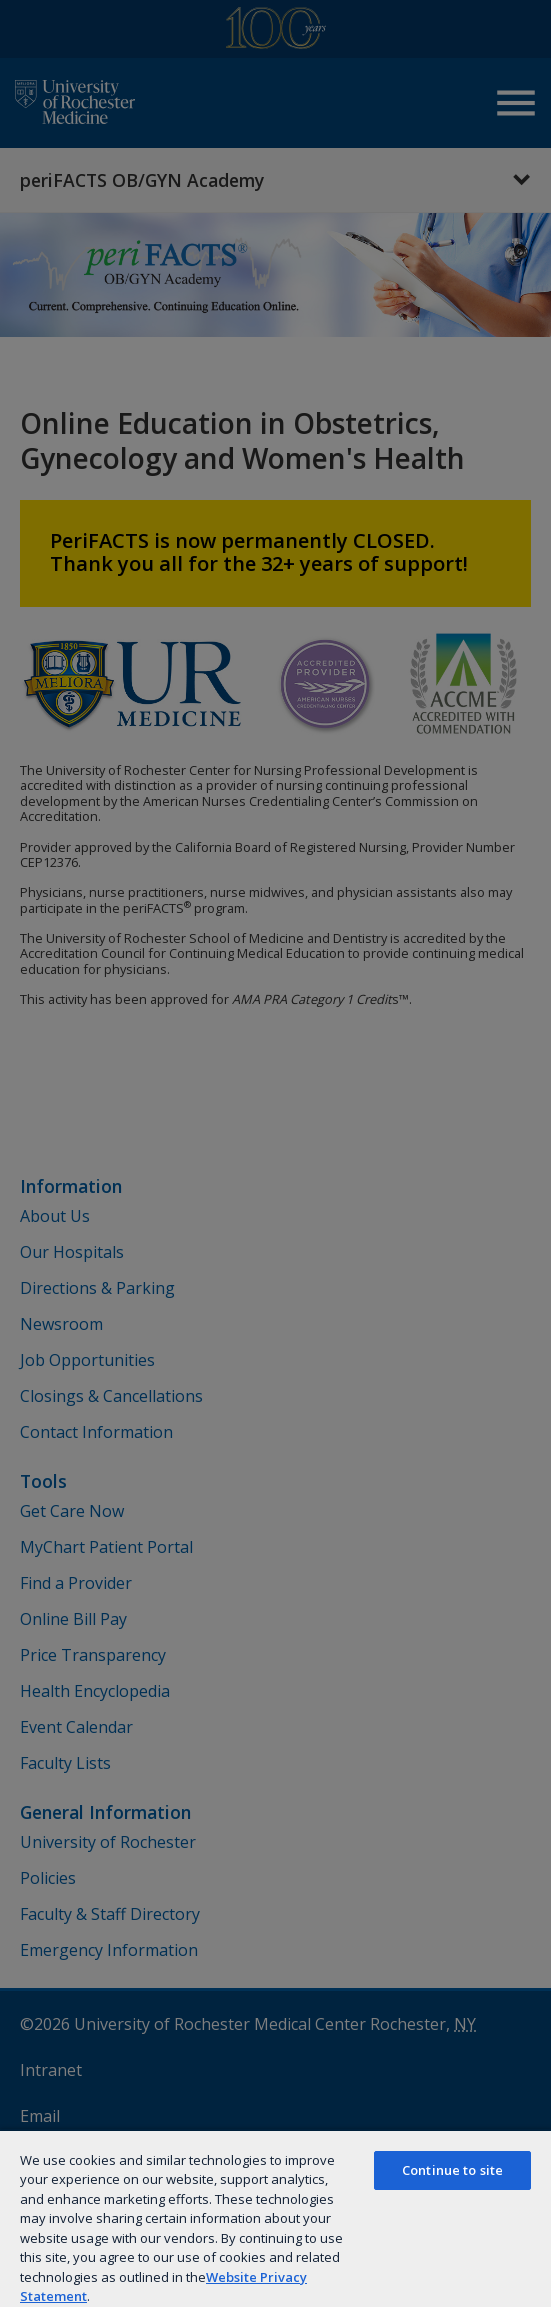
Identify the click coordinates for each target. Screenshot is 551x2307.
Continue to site (452, 2170)
